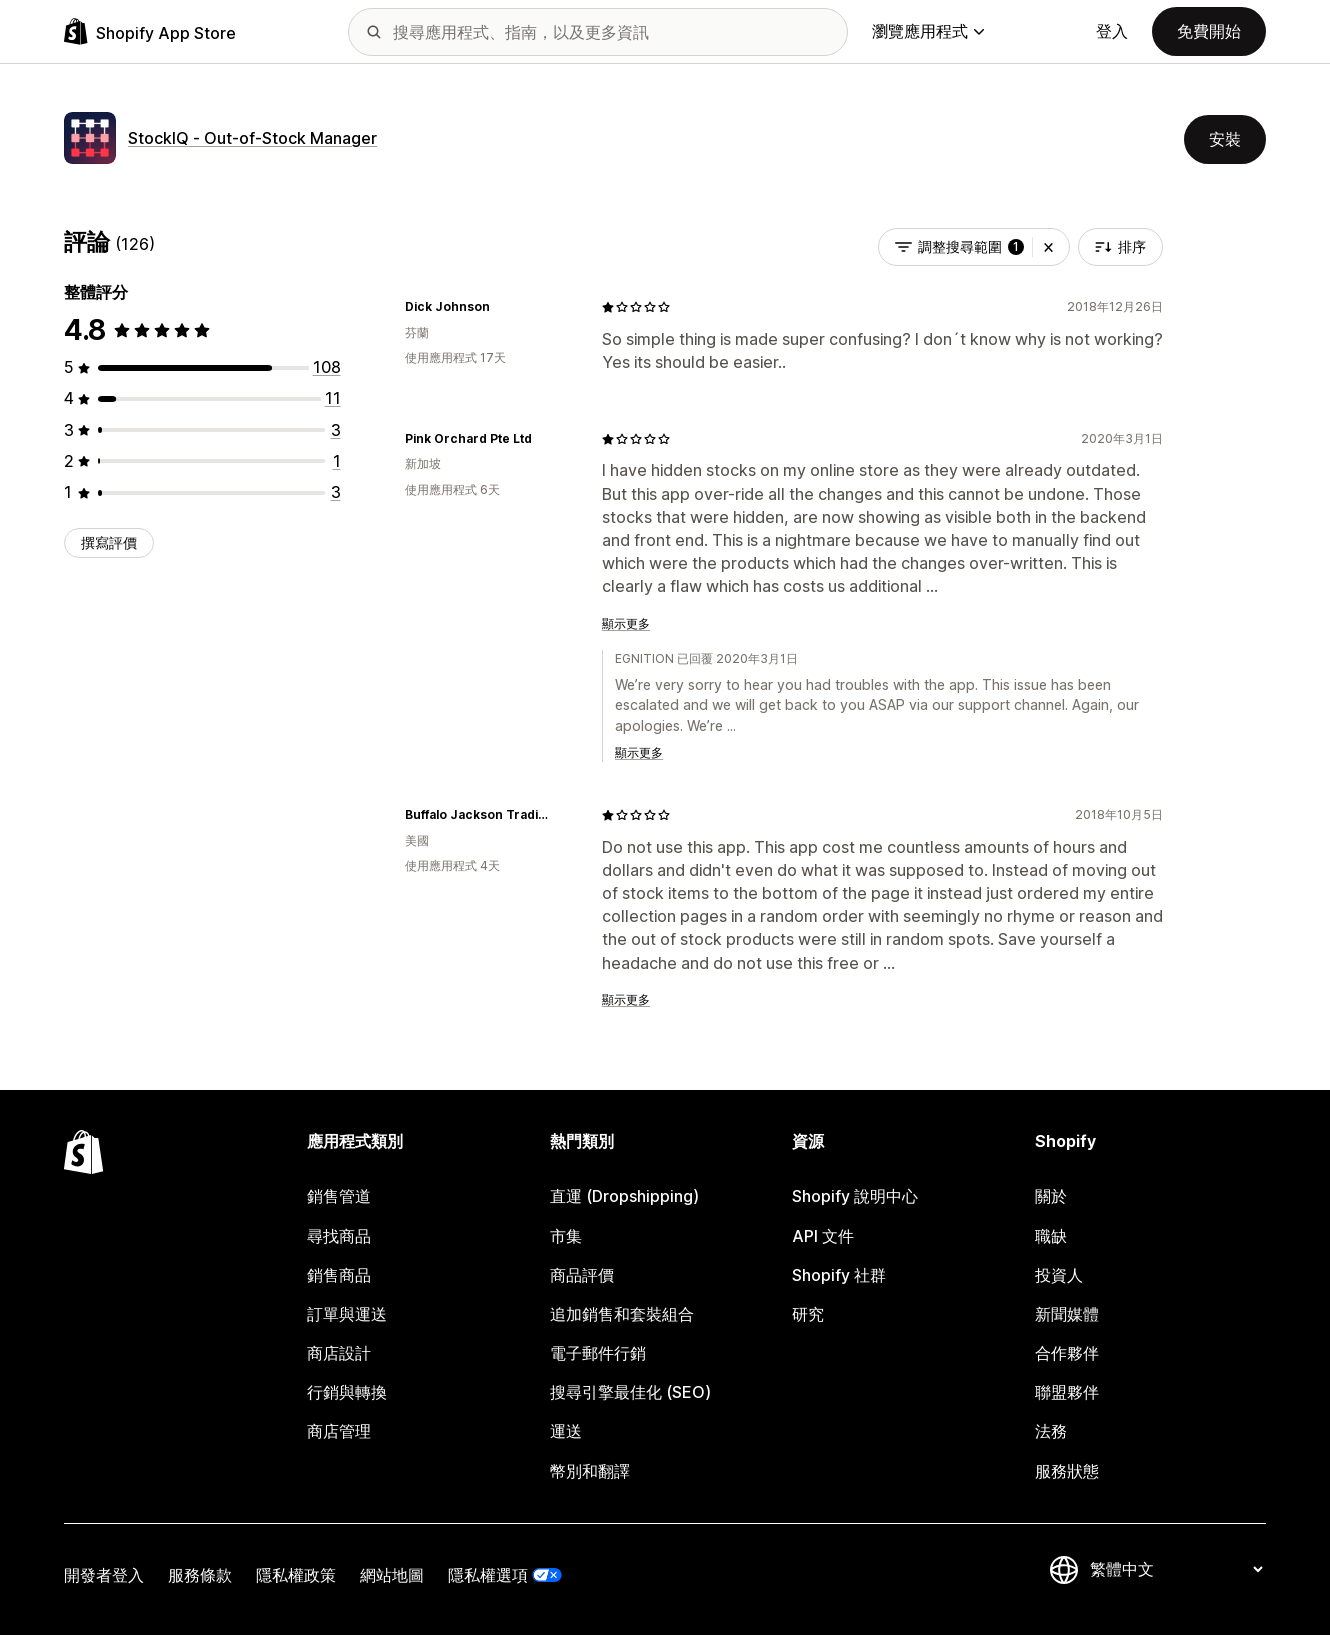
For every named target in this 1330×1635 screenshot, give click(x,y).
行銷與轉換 (347, 1392)
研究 (808, 1314)
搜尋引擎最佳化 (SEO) (630, 1392)
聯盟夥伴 (1067, 1392)
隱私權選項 (488, 1575)
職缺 (1051, 1236)
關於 (1051, 1196)
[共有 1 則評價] (337, 461)
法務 (1051, 1431)
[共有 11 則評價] (333, 398)
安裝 (1225, 139)
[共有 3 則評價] (336, 430)
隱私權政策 (296, 1575)
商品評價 (582, 1275)
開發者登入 (104, 1575)
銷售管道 (339, 1196)
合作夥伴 (1067, 1353)
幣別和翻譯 (590, 1471)
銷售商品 (339, 1275)
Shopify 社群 (839, 1275)
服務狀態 (1067, 1471)
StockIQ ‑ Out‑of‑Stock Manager (252, 138)
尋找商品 (339, 1236)
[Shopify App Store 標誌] (150, 31)
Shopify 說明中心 (855, 1196)
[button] (1048, 247)
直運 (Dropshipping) (624, 1196)
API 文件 (823, 1236)
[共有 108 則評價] (327, 367)
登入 (1112, 31)
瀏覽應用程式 (928, 31)
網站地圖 (392, 1575)
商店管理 (339, 1431)
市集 (566, 1236)
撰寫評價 (109, 542)
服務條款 (200, 1575)
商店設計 (339, 1353)
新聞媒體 (1067, 1314)
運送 (566, 1431)
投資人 (1059, 1275)
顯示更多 (626, 623)
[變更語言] (1176, 1570)
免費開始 (1209, 31)
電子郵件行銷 (598, 1353)
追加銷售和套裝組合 (622, 1314)
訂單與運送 (347, 1314)
